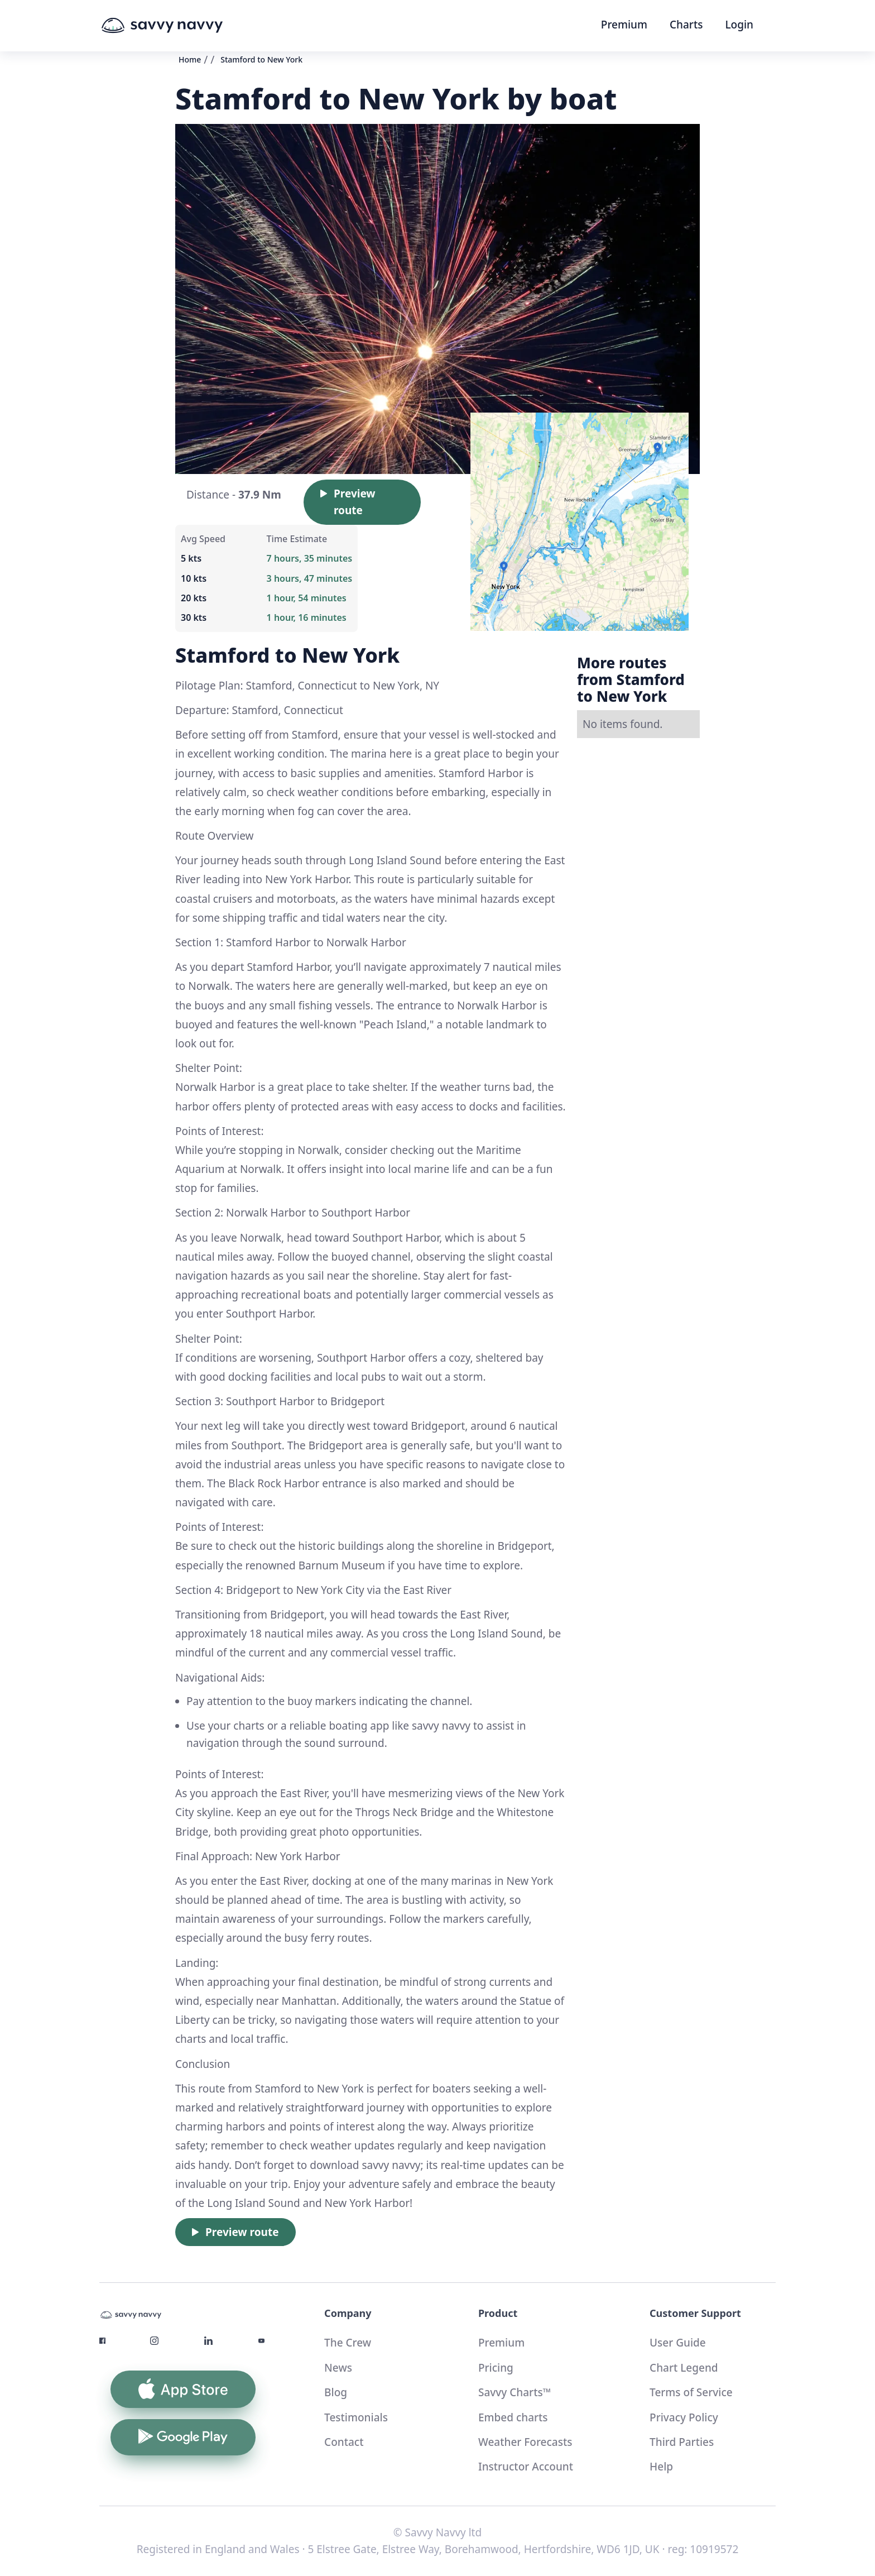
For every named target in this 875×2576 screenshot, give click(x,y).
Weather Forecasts (525, 2442)
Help (661, 2466)
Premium (624, 24)
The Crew (347, 2342)
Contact (343, 2442)
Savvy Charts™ (514, 2392)
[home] (183, 26)
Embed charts (513, 2417)
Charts (686, 24)
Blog (335, 2392)
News (338, 2367)
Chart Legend (684, 2367)
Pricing (495, 2367)
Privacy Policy (684, 2417)
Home (190, 59)
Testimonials (356, 2417)
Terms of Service (691, 2392)
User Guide (678, 2342)
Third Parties (682, 2442)
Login (739, 24)
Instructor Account (525, 2466)
